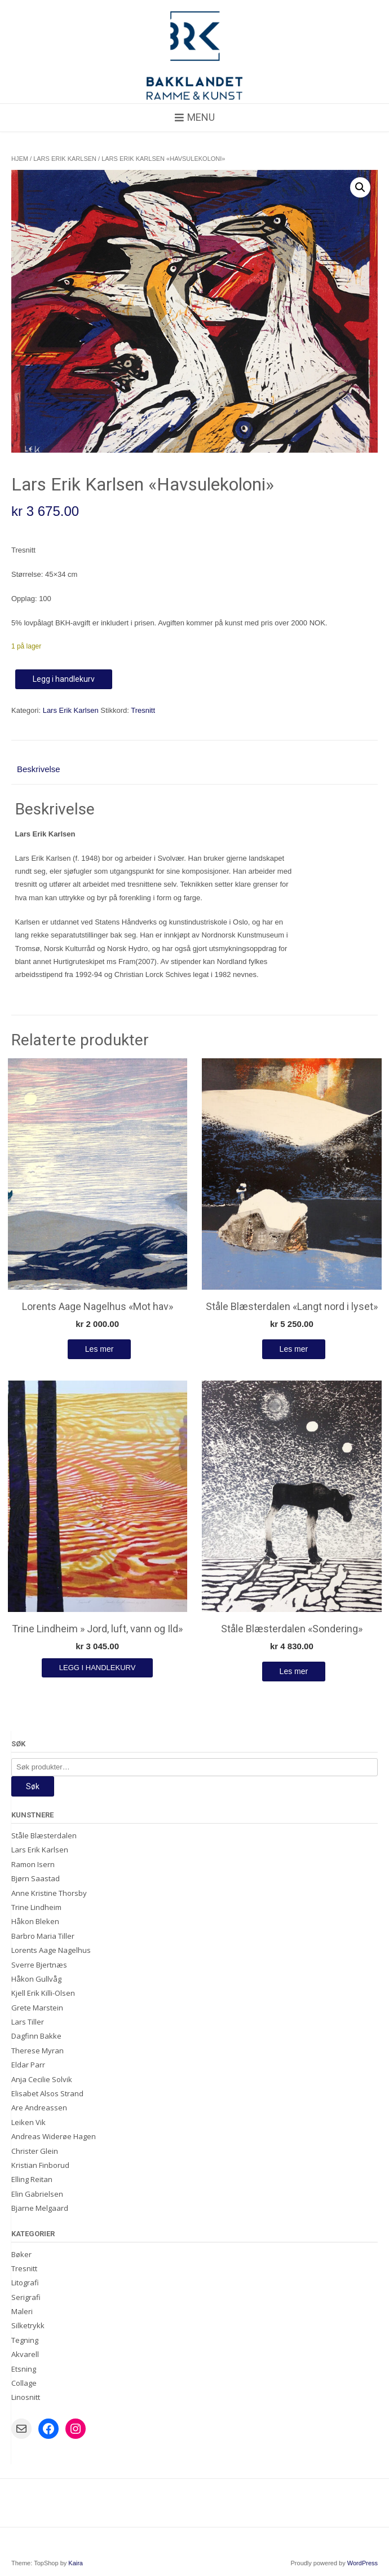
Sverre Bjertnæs (39, 1965)
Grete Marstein (37, 2008)
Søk (32, 1786)
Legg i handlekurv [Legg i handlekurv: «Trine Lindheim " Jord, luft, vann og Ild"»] (97, 1667)
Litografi (25, 2282)
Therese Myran (37, 2050)
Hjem (19, 158)
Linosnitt (25, 2397)
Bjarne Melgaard (39, 2208)
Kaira (75, 2563)
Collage (24, 2383)
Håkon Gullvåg (36, 1979)
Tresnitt (143, 710)
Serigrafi (26, 2297)
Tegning (24, 2340)
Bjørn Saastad (35, 1878)
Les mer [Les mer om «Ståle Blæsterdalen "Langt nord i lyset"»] (294, 1348)
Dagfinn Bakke (36, 2036)
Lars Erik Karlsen (64, 158)
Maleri (22, 2311)
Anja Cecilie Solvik (41, 2079)
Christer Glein (34, 2151)
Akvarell (25, 2354)
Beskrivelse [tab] (38, 769)
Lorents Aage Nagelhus (51, 1950)
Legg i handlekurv (64, 679)
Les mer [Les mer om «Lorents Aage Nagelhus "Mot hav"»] (99, 1348)
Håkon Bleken (35, 1921)
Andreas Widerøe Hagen (53, 2136)
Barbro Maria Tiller (42, 1936)
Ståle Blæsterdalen (44, 1835)
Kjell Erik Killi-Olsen (43, 1993)
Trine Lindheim (36, 1907)
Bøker (21, 2254)
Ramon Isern (33, 1864)
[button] (360, 187)
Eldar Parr (28, 2065)
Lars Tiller (27, 2022)
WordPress (362, 2563)
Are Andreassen (39, 2107)
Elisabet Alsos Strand (47, 2093)
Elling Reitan (31, 2179)
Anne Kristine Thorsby (49, 1893)
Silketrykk (28, 2325)
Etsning (23, 2369)
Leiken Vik (28, 2122)
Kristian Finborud (40, 2165)
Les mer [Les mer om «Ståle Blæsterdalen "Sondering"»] (294, 1671)
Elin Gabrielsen (37, 2194)
